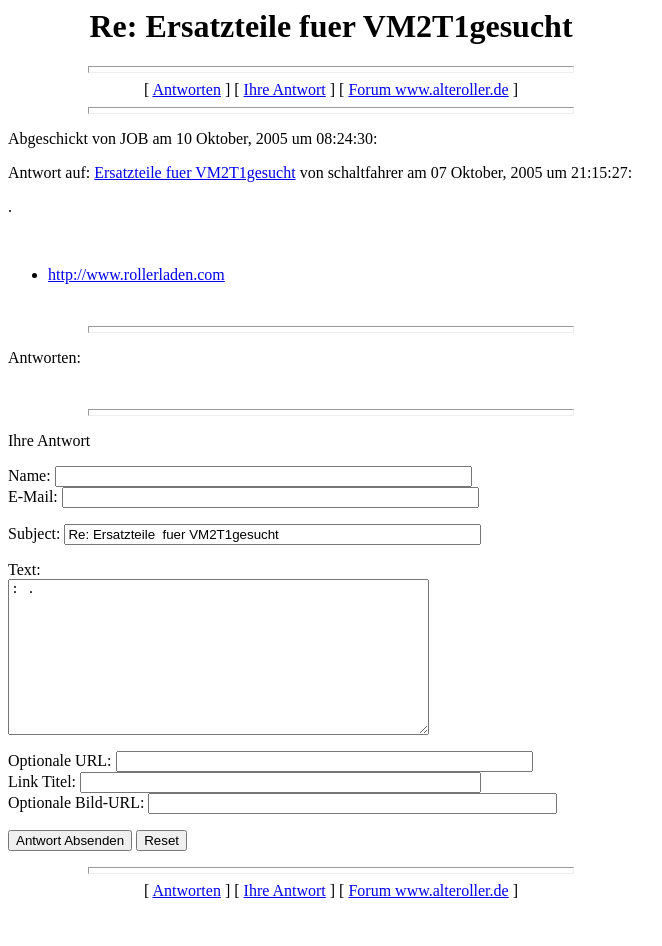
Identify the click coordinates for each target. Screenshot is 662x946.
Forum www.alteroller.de (428, 89)
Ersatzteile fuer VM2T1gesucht (194, 172)
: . (243, 672)
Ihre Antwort (285, 89)
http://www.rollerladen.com (136, 274)
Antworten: (44, 357)
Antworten (186, 89)
